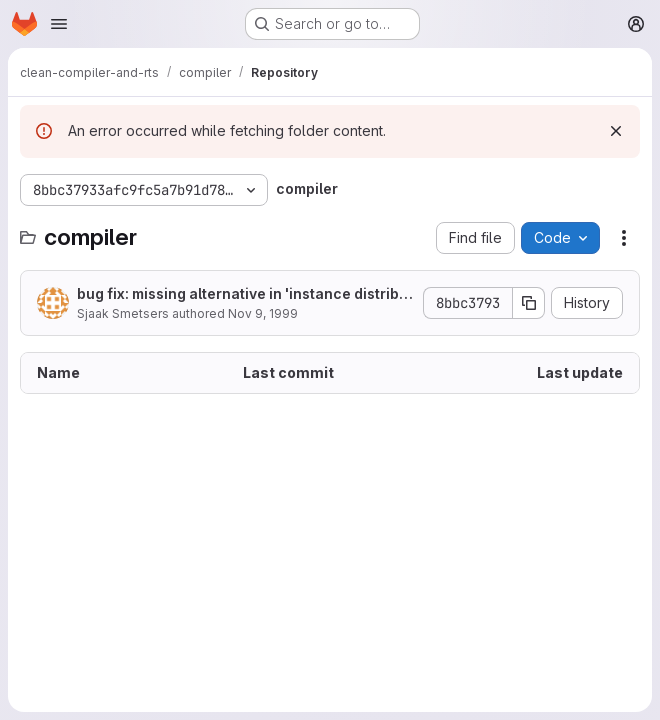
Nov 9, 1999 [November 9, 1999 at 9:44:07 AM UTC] (263, 313)
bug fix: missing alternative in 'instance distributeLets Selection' (245, 294)
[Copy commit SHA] (529, 303)
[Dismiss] (616, 131)
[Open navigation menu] (59, 24)
